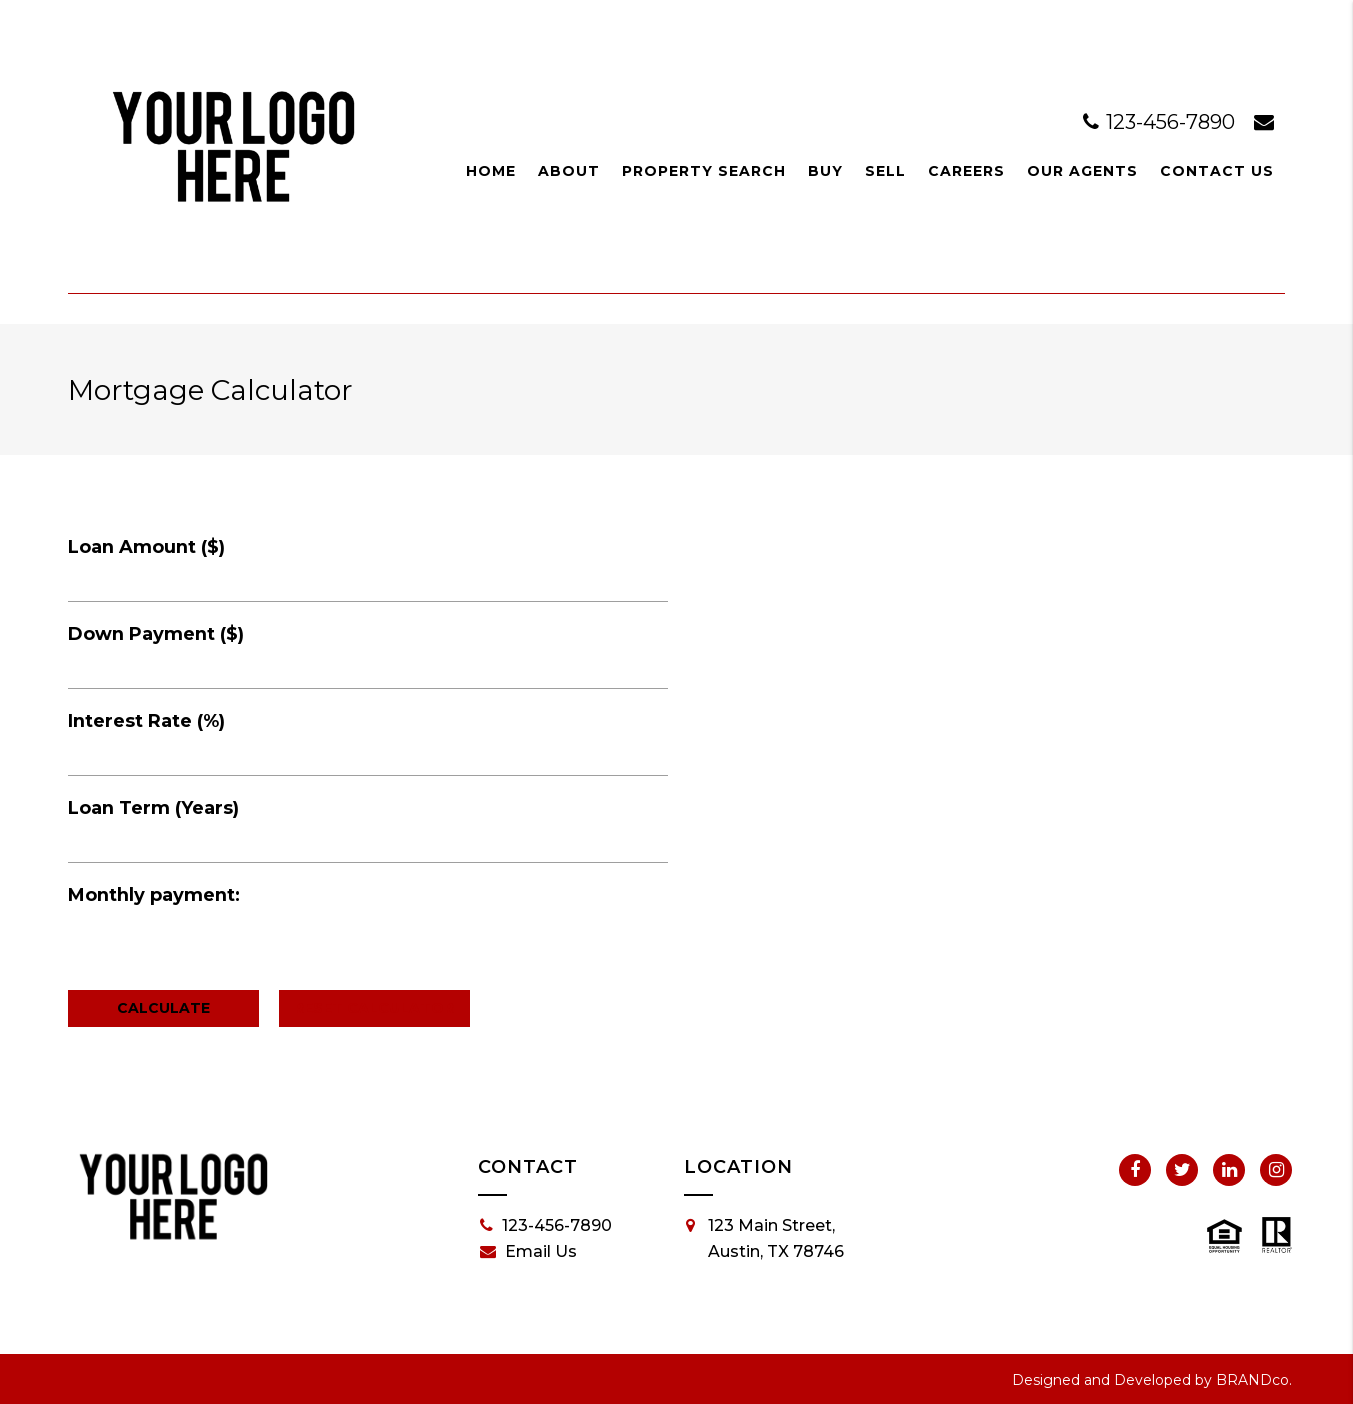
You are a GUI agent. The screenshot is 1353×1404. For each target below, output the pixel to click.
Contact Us (1217, 171)
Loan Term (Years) (153, 808)
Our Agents (1082, 171)
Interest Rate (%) (146, 721)
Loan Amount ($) (146, 547)
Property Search (704, 171)
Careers (966, 171)
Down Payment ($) (156, 634)
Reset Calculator (374, 1008)
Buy (825, 171)
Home (491, 171)
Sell (885, 171)
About (569, 171)
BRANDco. (1254, 1380)
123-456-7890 (1161, 122)
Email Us (528, 1252)
